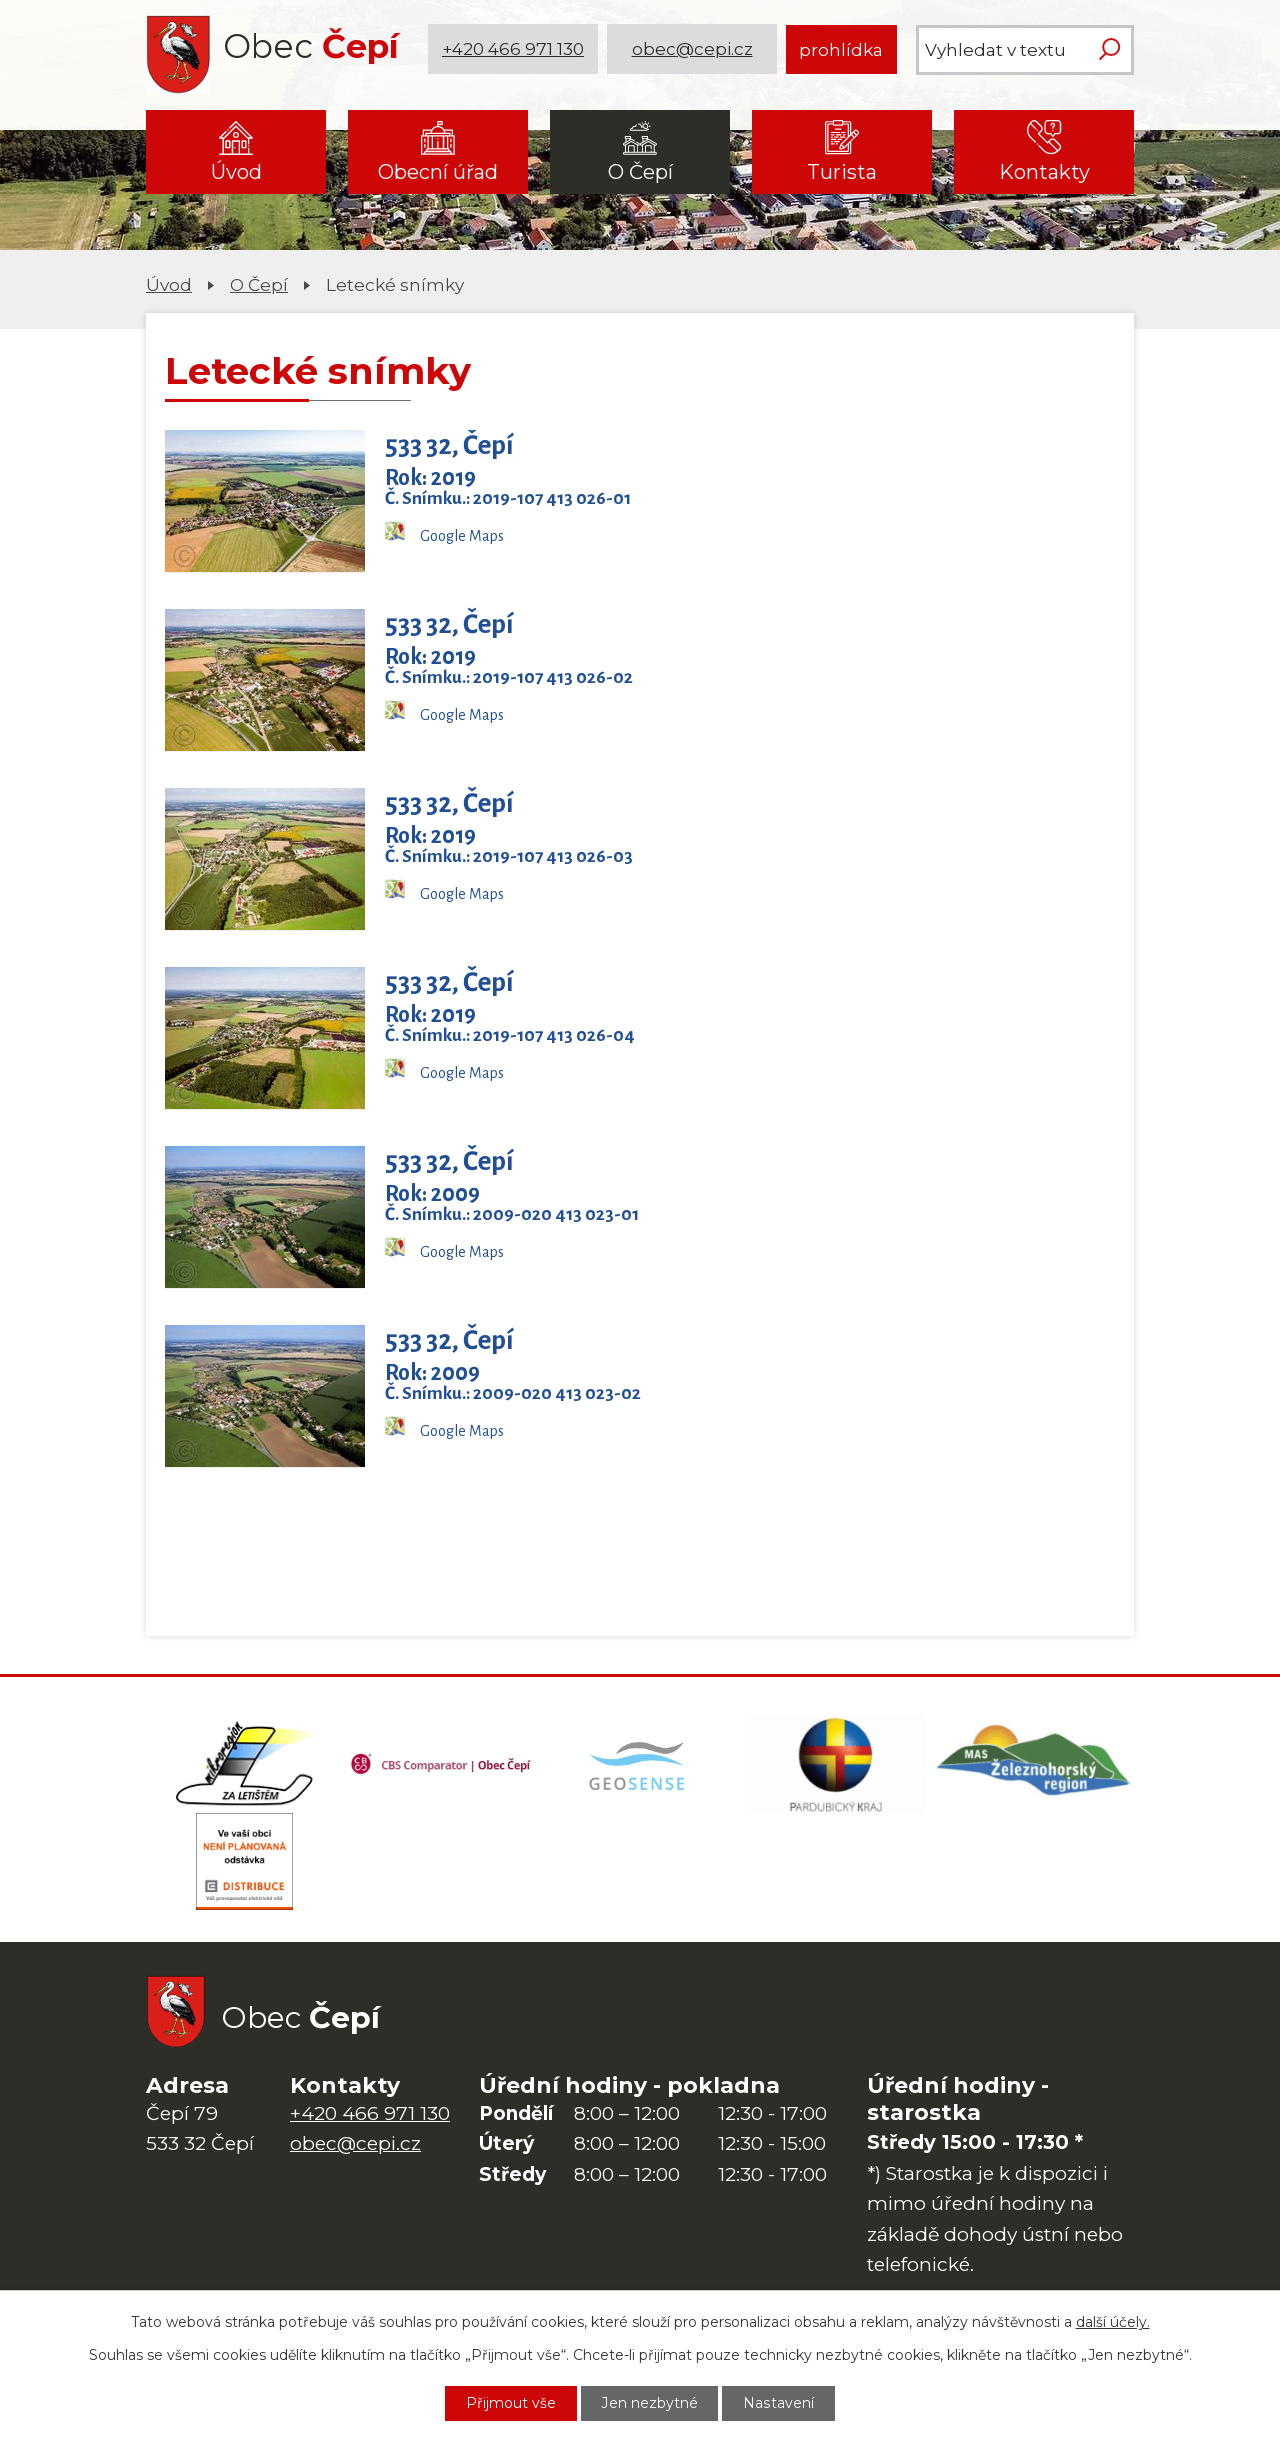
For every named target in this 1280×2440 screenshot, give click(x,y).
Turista (842, 172)
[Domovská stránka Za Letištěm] (245, 1765)
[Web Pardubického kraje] (838, 1765)
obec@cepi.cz (692, 49)
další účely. (1113, 2322)
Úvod (236, 172)
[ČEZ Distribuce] (245, 1865)
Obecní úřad (438, 172)
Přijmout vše (511, 2403)
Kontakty (1044, 172)
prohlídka (841, 49)
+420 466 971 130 (513, 49)
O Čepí (640, 172)
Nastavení (779, 2403)
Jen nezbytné (650, 2403)
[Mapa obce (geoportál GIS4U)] (640, 1765)
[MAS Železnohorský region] (1035, 1765)
